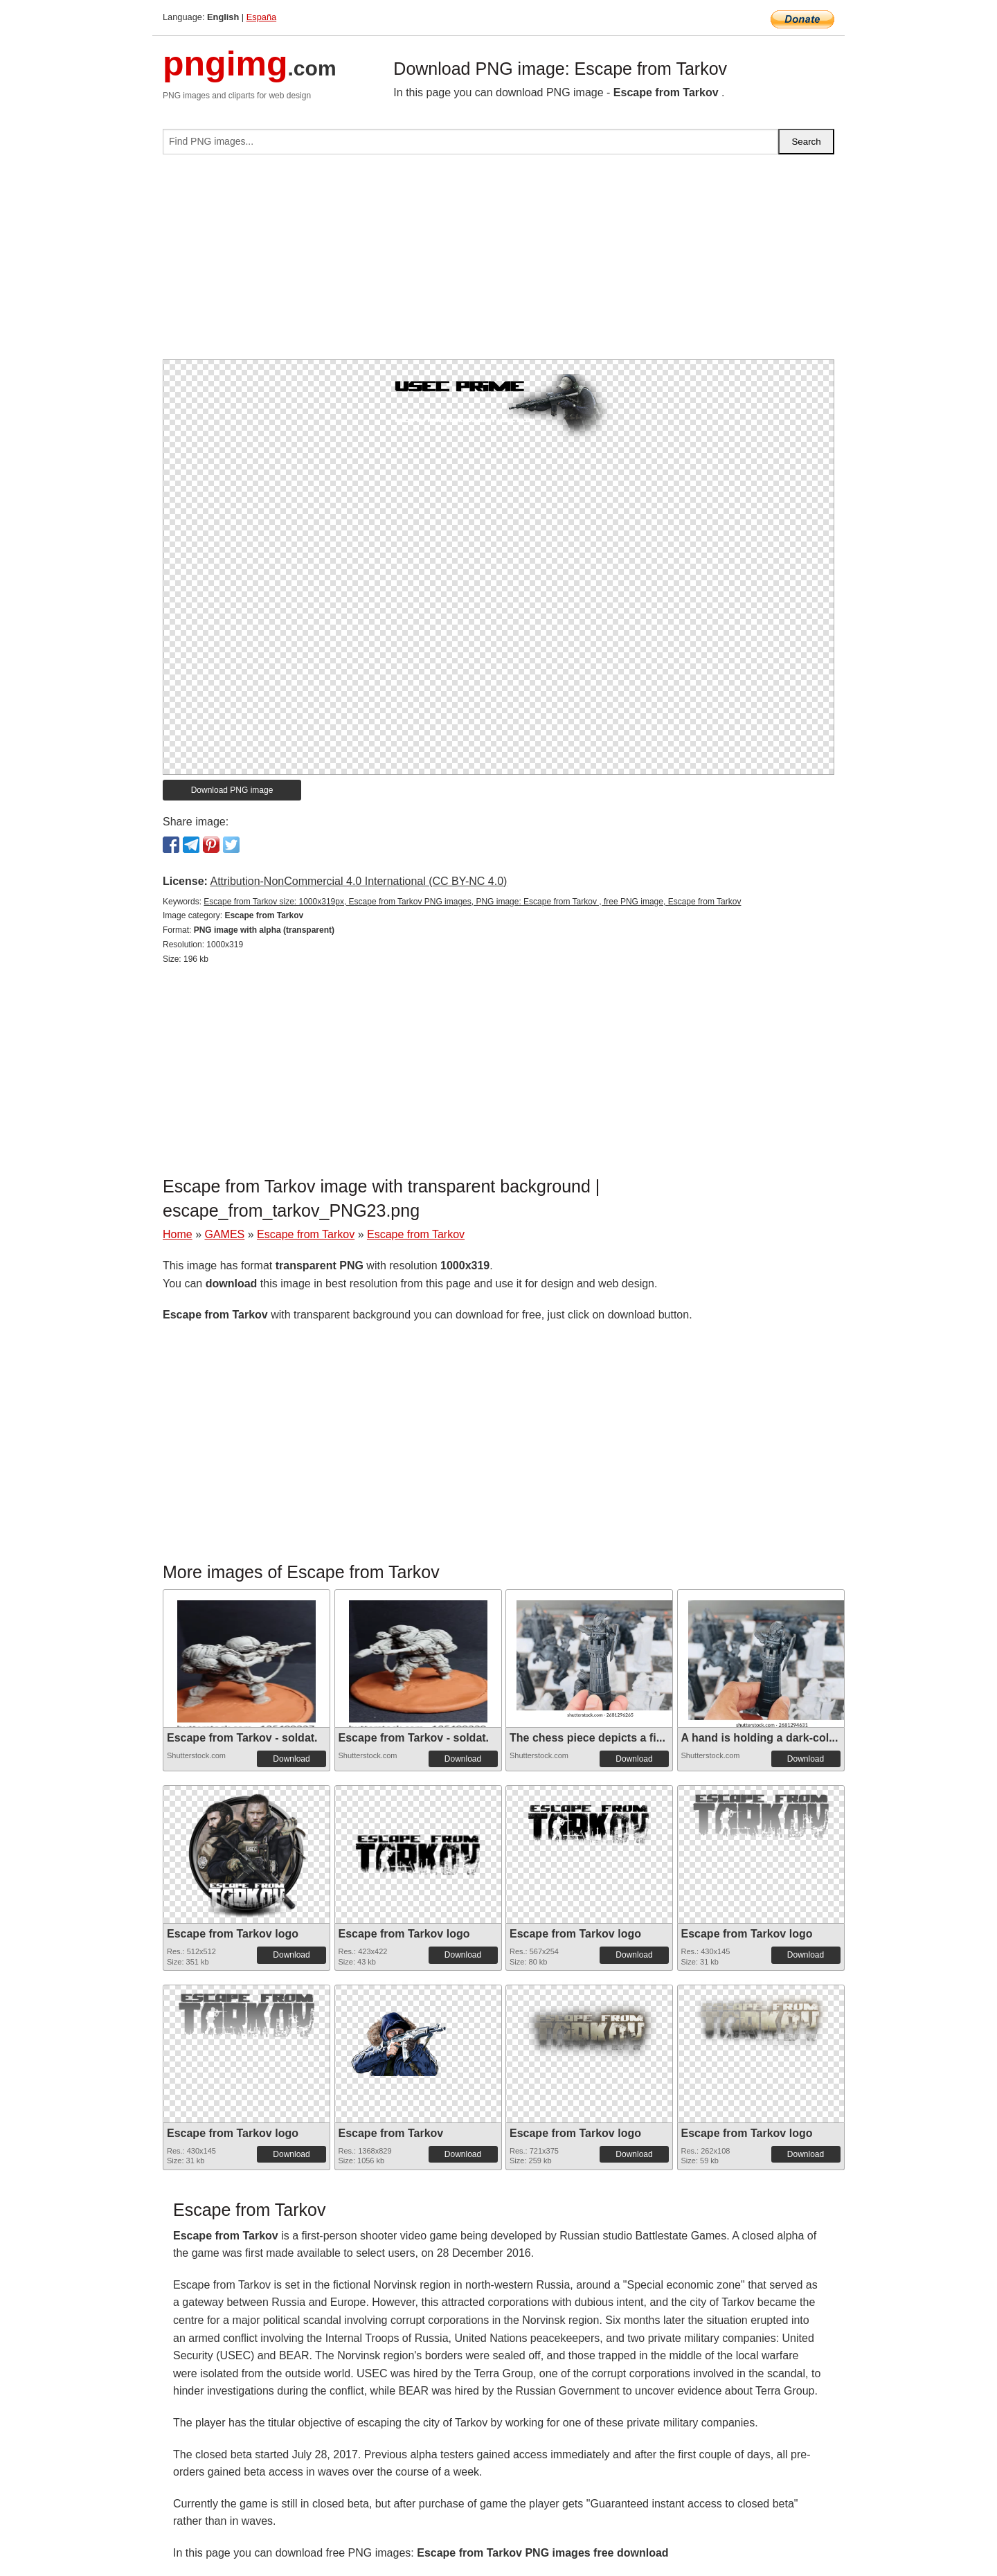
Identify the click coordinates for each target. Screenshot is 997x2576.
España (261, 17)
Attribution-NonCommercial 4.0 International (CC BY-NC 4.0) (358, 881)
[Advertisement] (498, 262)
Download (291, 1759)
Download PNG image (232, 790)
